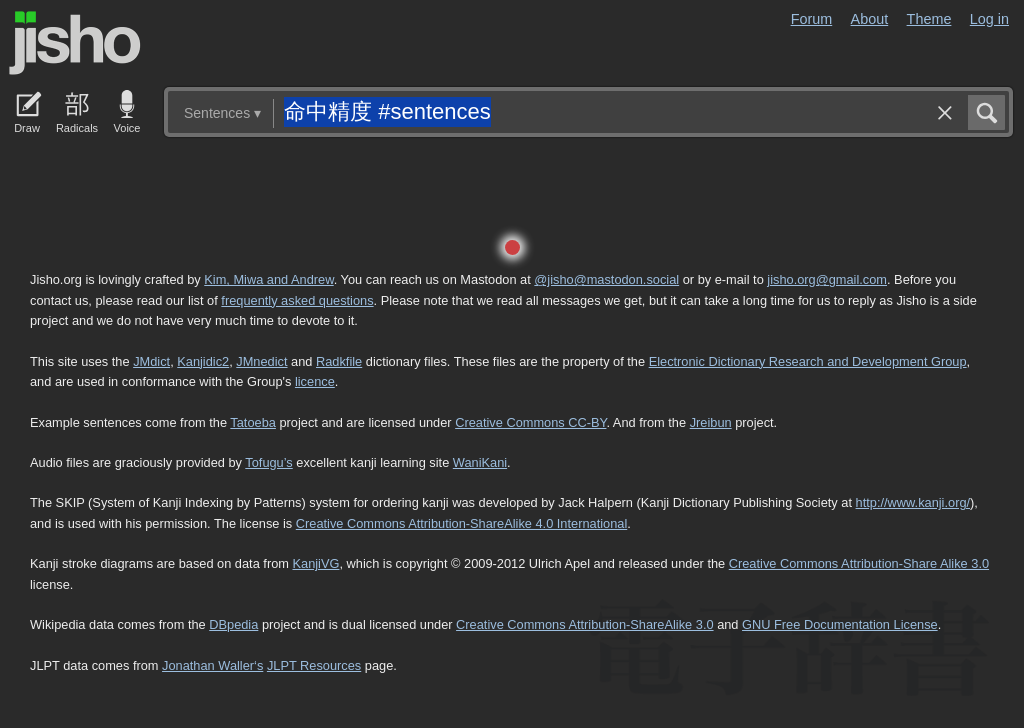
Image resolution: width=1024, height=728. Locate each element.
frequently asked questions (297, 300)
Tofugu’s (268, 462)
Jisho (75, 43)
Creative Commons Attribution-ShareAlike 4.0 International (461, 523)
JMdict (151, 361)
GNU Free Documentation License (840, 624)
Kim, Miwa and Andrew (268, 279)
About (870, 19)
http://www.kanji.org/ (913, 502)
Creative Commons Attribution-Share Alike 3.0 (859, 563)
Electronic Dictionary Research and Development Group (808, 361)
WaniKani (480, 462)
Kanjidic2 (203, 361)
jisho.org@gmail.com (827, 279)
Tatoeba (253, 422)
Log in (989, 19)
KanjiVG (315, 563)
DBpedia (233, 624)
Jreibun (711, 422)
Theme (929, 19)
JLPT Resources (314, 665)
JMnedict (261, 361)
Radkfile (339, 361)
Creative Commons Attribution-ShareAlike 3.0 (584, 624)
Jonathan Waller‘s (212, 665)
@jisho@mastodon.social (606, 279)
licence (315, 381)
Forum (812, 19)
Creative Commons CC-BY (530, 422)
